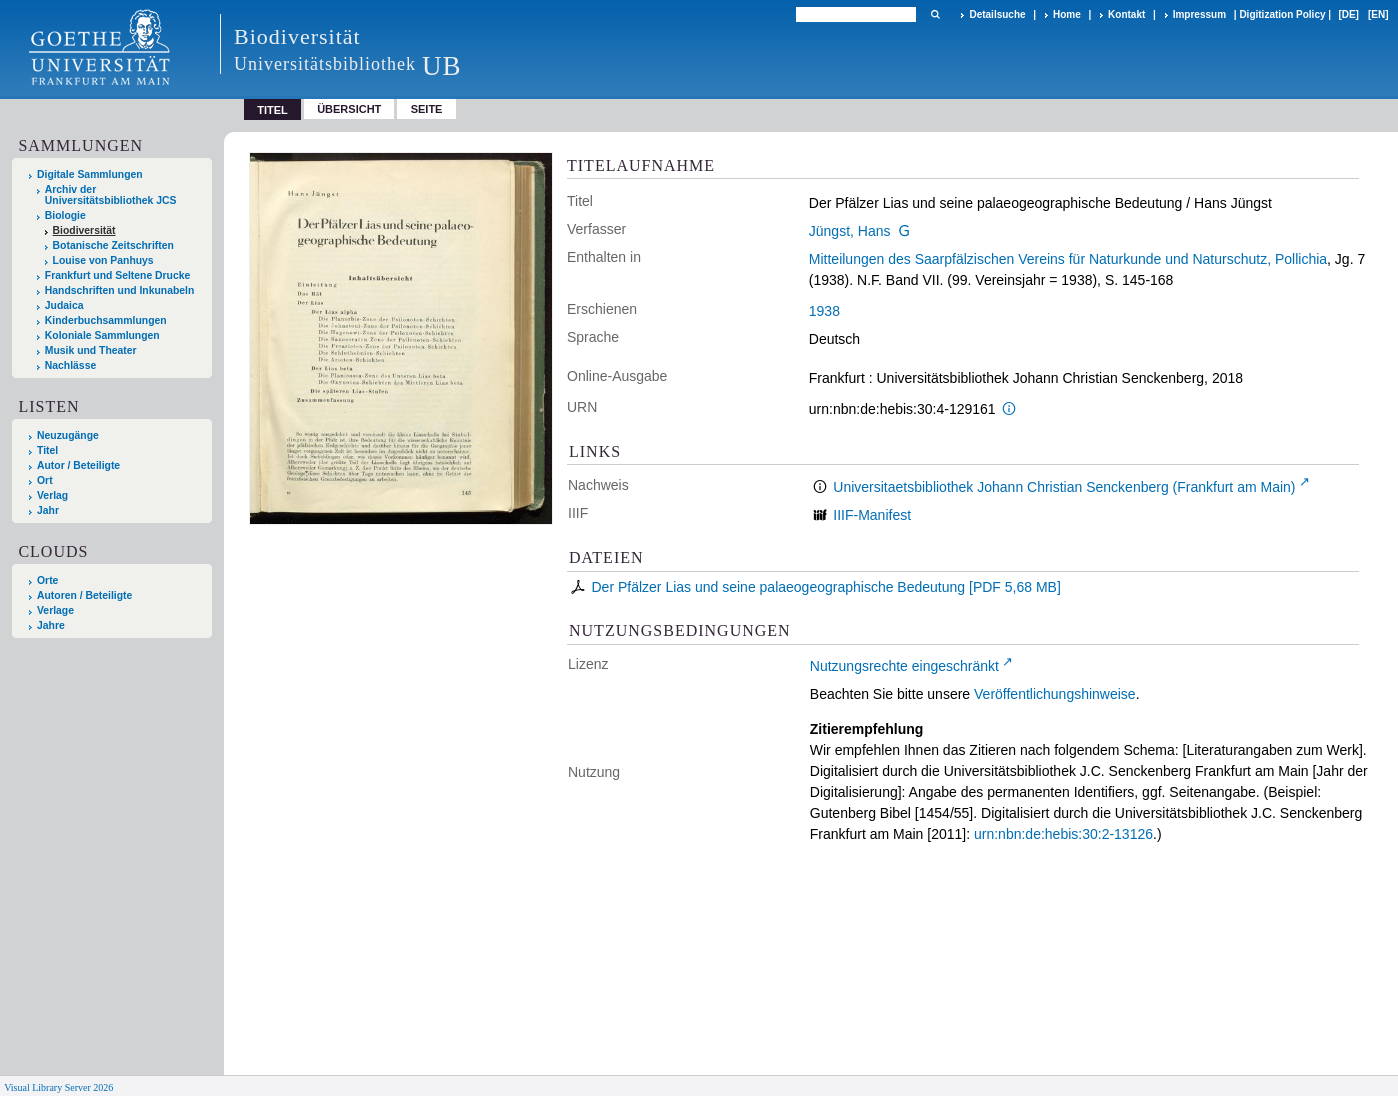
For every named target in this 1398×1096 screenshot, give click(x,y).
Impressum (1199, 14)
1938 (824, 311)
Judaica (64, 305)
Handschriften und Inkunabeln (120, 290)
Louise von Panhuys (103, 260)
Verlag (52, 495)
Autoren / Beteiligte (84, 595)
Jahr (48, 510)
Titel (47, 450)
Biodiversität (84, 230)
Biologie (65, 215)
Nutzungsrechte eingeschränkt (904, 666)
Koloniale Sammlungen (102, 335)
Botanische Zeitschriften (113, 245)
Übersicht (349, 109)
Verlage (55, 610)
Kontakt (1126, 14)
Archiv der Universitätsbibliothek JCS (111, 195)
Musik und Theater (91, 350)
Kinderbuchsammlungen (106, 320)
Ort (45, 480)
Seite (427, 109)
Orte (47, 580)
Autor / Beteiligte (78, 465)
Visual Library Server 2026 (58, 1087)
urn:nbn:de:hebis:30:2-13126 (1063, 834)
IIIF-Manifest (872, 515)
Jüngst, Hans (850, 231)
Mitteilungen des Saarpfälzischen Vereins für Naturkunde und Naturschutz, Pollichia (1068, 259)
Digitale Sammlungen (90, 174)
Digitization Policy (1282, 14)
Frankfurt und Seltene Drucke (118, 275)
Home (1067, 14)
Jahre (51, 625)
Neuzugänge (68, 435)
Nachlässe (70, 365)
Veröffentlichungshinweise (1055, 694)
